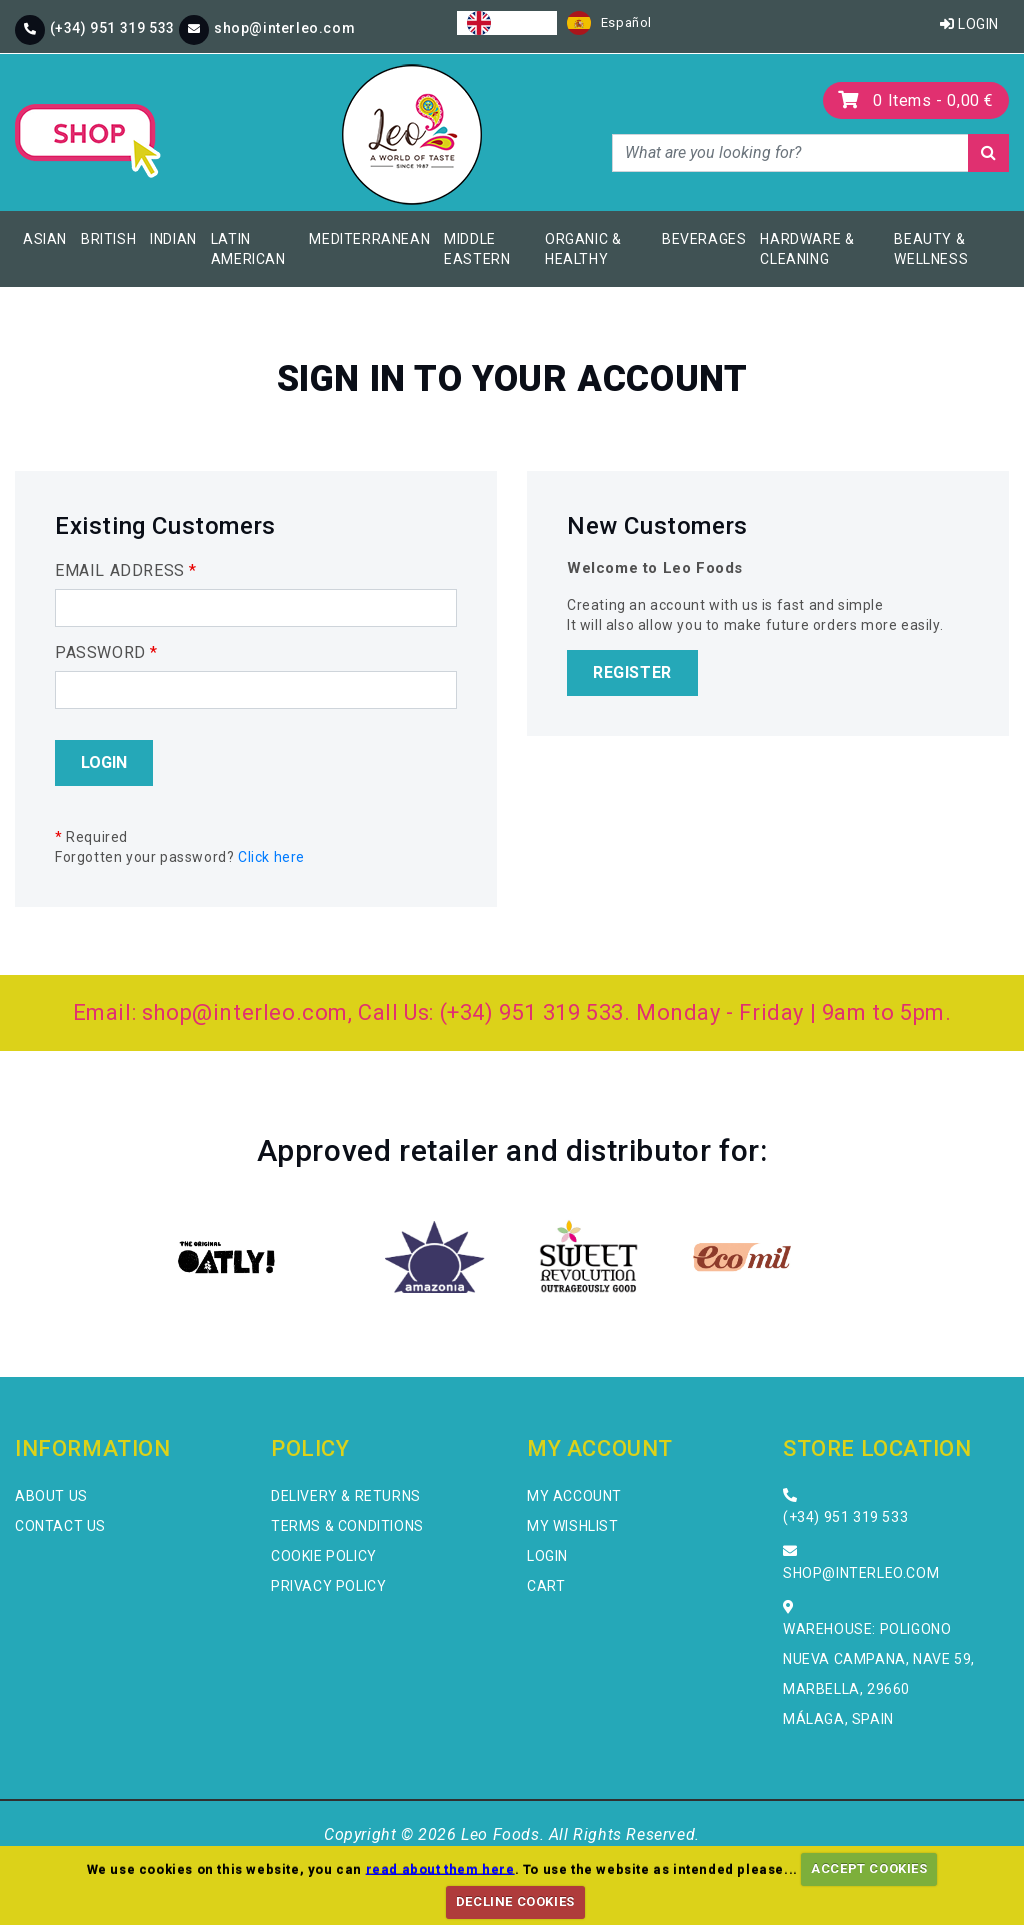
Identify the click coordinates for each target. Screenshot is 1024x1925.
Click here (271, 857)
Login (969, 24)
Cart (546, 1586)
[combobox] (507, 23)
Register (632, 672)
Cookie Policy (324, 1556)
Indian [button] (173, 239)
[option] (609, 23)
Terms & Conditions (347, 1526)
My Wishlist (573, 1526)
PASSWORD (106, 652)
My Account (574, 1496)
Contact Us (60, 1526)
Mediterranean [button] (369, 239)
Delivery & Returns (346, 1496)
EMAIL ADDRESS (126, 570)
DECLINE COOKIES (515, 1901)
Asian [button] (45, 239)
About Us (51, 1496)
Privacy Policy (328, 1586)
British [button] (108, 239)
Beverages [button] (704, 239)
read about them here (440, 1868)
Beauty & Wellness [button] (931, 249)
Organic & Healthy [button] (583, 249)
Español (609, 23)
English (507, 23)
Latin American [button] (248, 249)
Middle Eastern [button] (477, 249)
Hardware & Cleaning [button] (807, 249)
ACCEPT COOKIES (869, 1868)
